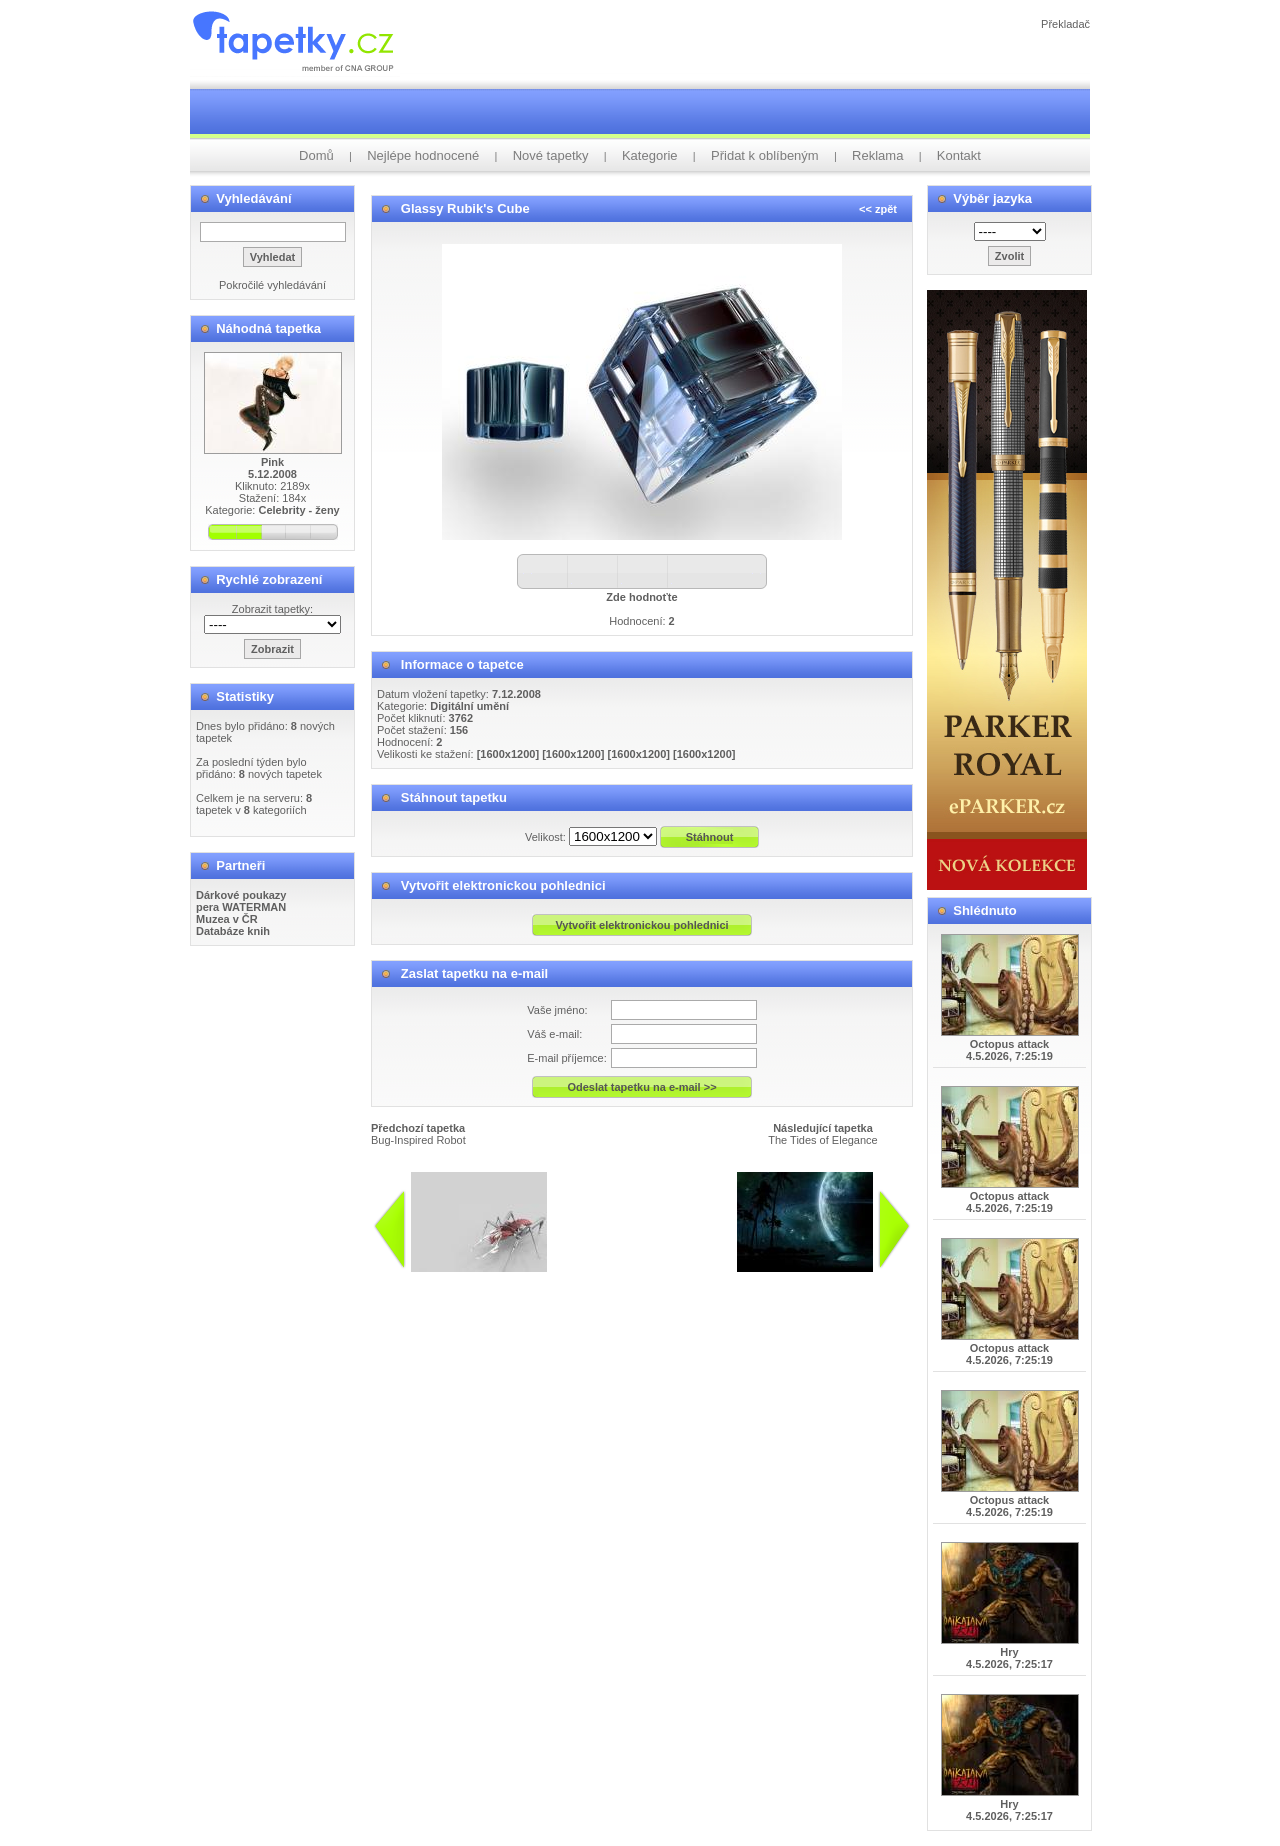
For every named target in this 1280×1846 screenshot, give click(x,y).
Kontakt (959, 155)
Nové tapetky (551, 155)
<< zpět (878, 209)
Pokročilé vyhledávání (272, 285)
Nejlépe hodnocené (423, 155)
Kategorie (650, 155)
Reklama (877, 155)
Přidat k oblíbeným (765, 155)
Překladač (1065, 24)
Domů (316, 155)
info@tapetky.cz (651, 1280)
